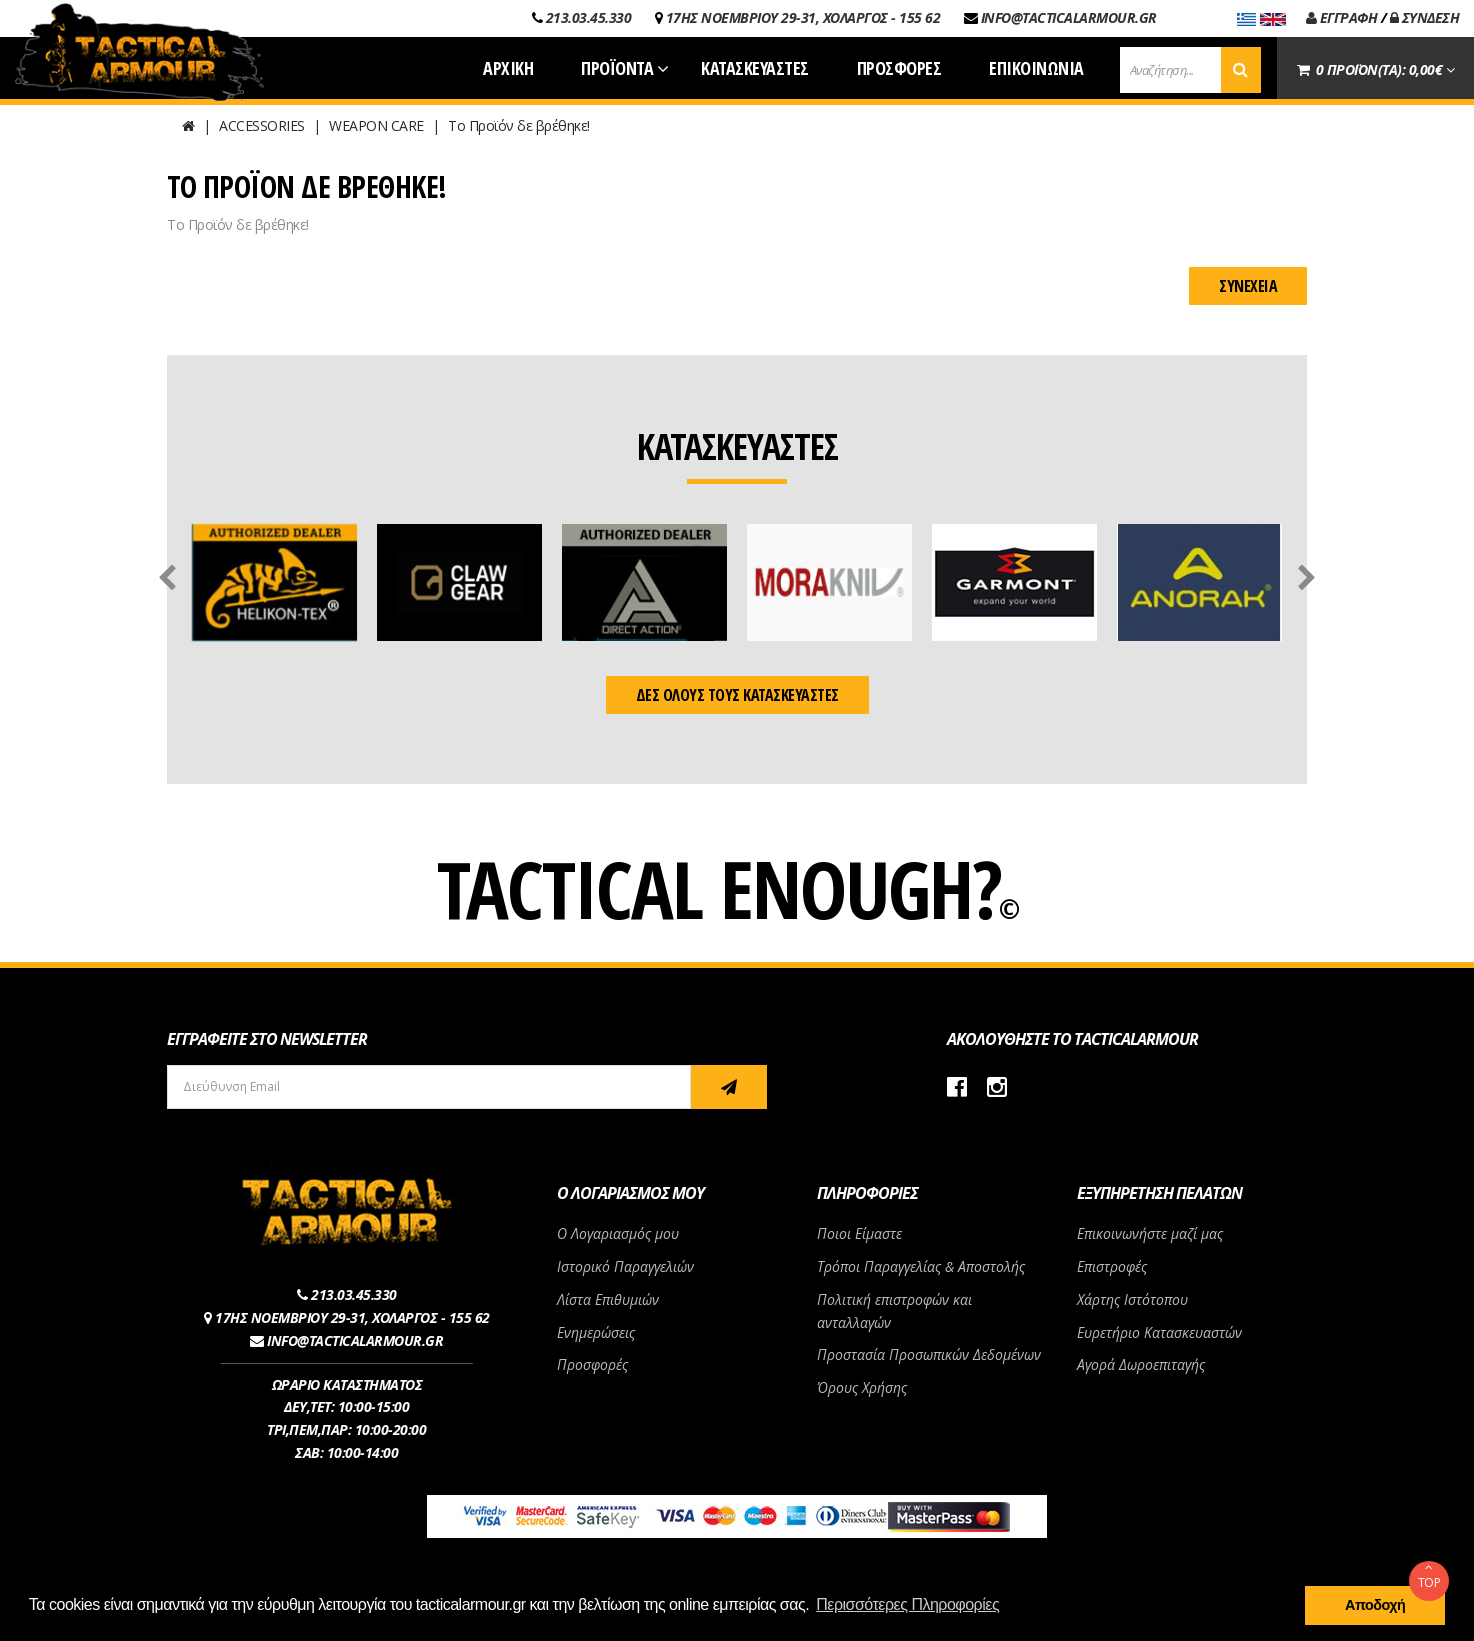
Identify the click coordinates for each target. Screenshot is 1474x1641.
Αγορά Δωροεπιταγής (1141, 1364)
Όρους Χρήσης (862, 1387)
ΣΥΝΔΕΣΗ (1425, 17)
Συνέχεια (1248, 286)
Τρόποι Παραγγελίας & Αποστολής (921, 1266)
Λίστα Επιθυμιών (608, 1299)
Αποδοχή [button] (1375, 1605)
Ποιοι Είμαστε (859, 1233)
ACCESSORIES (262, 125)
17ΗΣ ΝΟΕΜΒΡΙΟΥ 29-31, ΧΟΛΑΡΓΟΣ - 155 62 (803, 17)
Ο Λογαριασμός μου (618, 1233)
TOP (1429, 1576)
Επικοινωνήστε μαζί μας (1150, 1233)
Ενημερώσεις (596, 1332)
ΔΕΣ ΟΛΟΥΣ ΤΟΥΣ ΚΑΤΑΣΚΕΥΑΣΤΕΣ (737, 695)
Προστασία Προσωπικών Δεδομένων (929, 1354)
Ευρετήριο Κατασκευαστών (1159, 1332)
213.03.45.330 (589, 17)
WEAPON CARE (376, 125)
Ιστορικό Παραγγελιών (625, 1266)
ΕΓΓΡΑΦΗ (1342, 17)
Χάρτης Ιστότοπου (1132, 1299)
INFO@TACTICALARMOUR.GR (1069, 17)
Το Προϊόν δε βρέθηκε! (519, 125)
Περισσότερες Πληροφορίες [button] (907, 1604)
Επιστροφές (1112, 1266)
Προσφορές (592, 1364)
